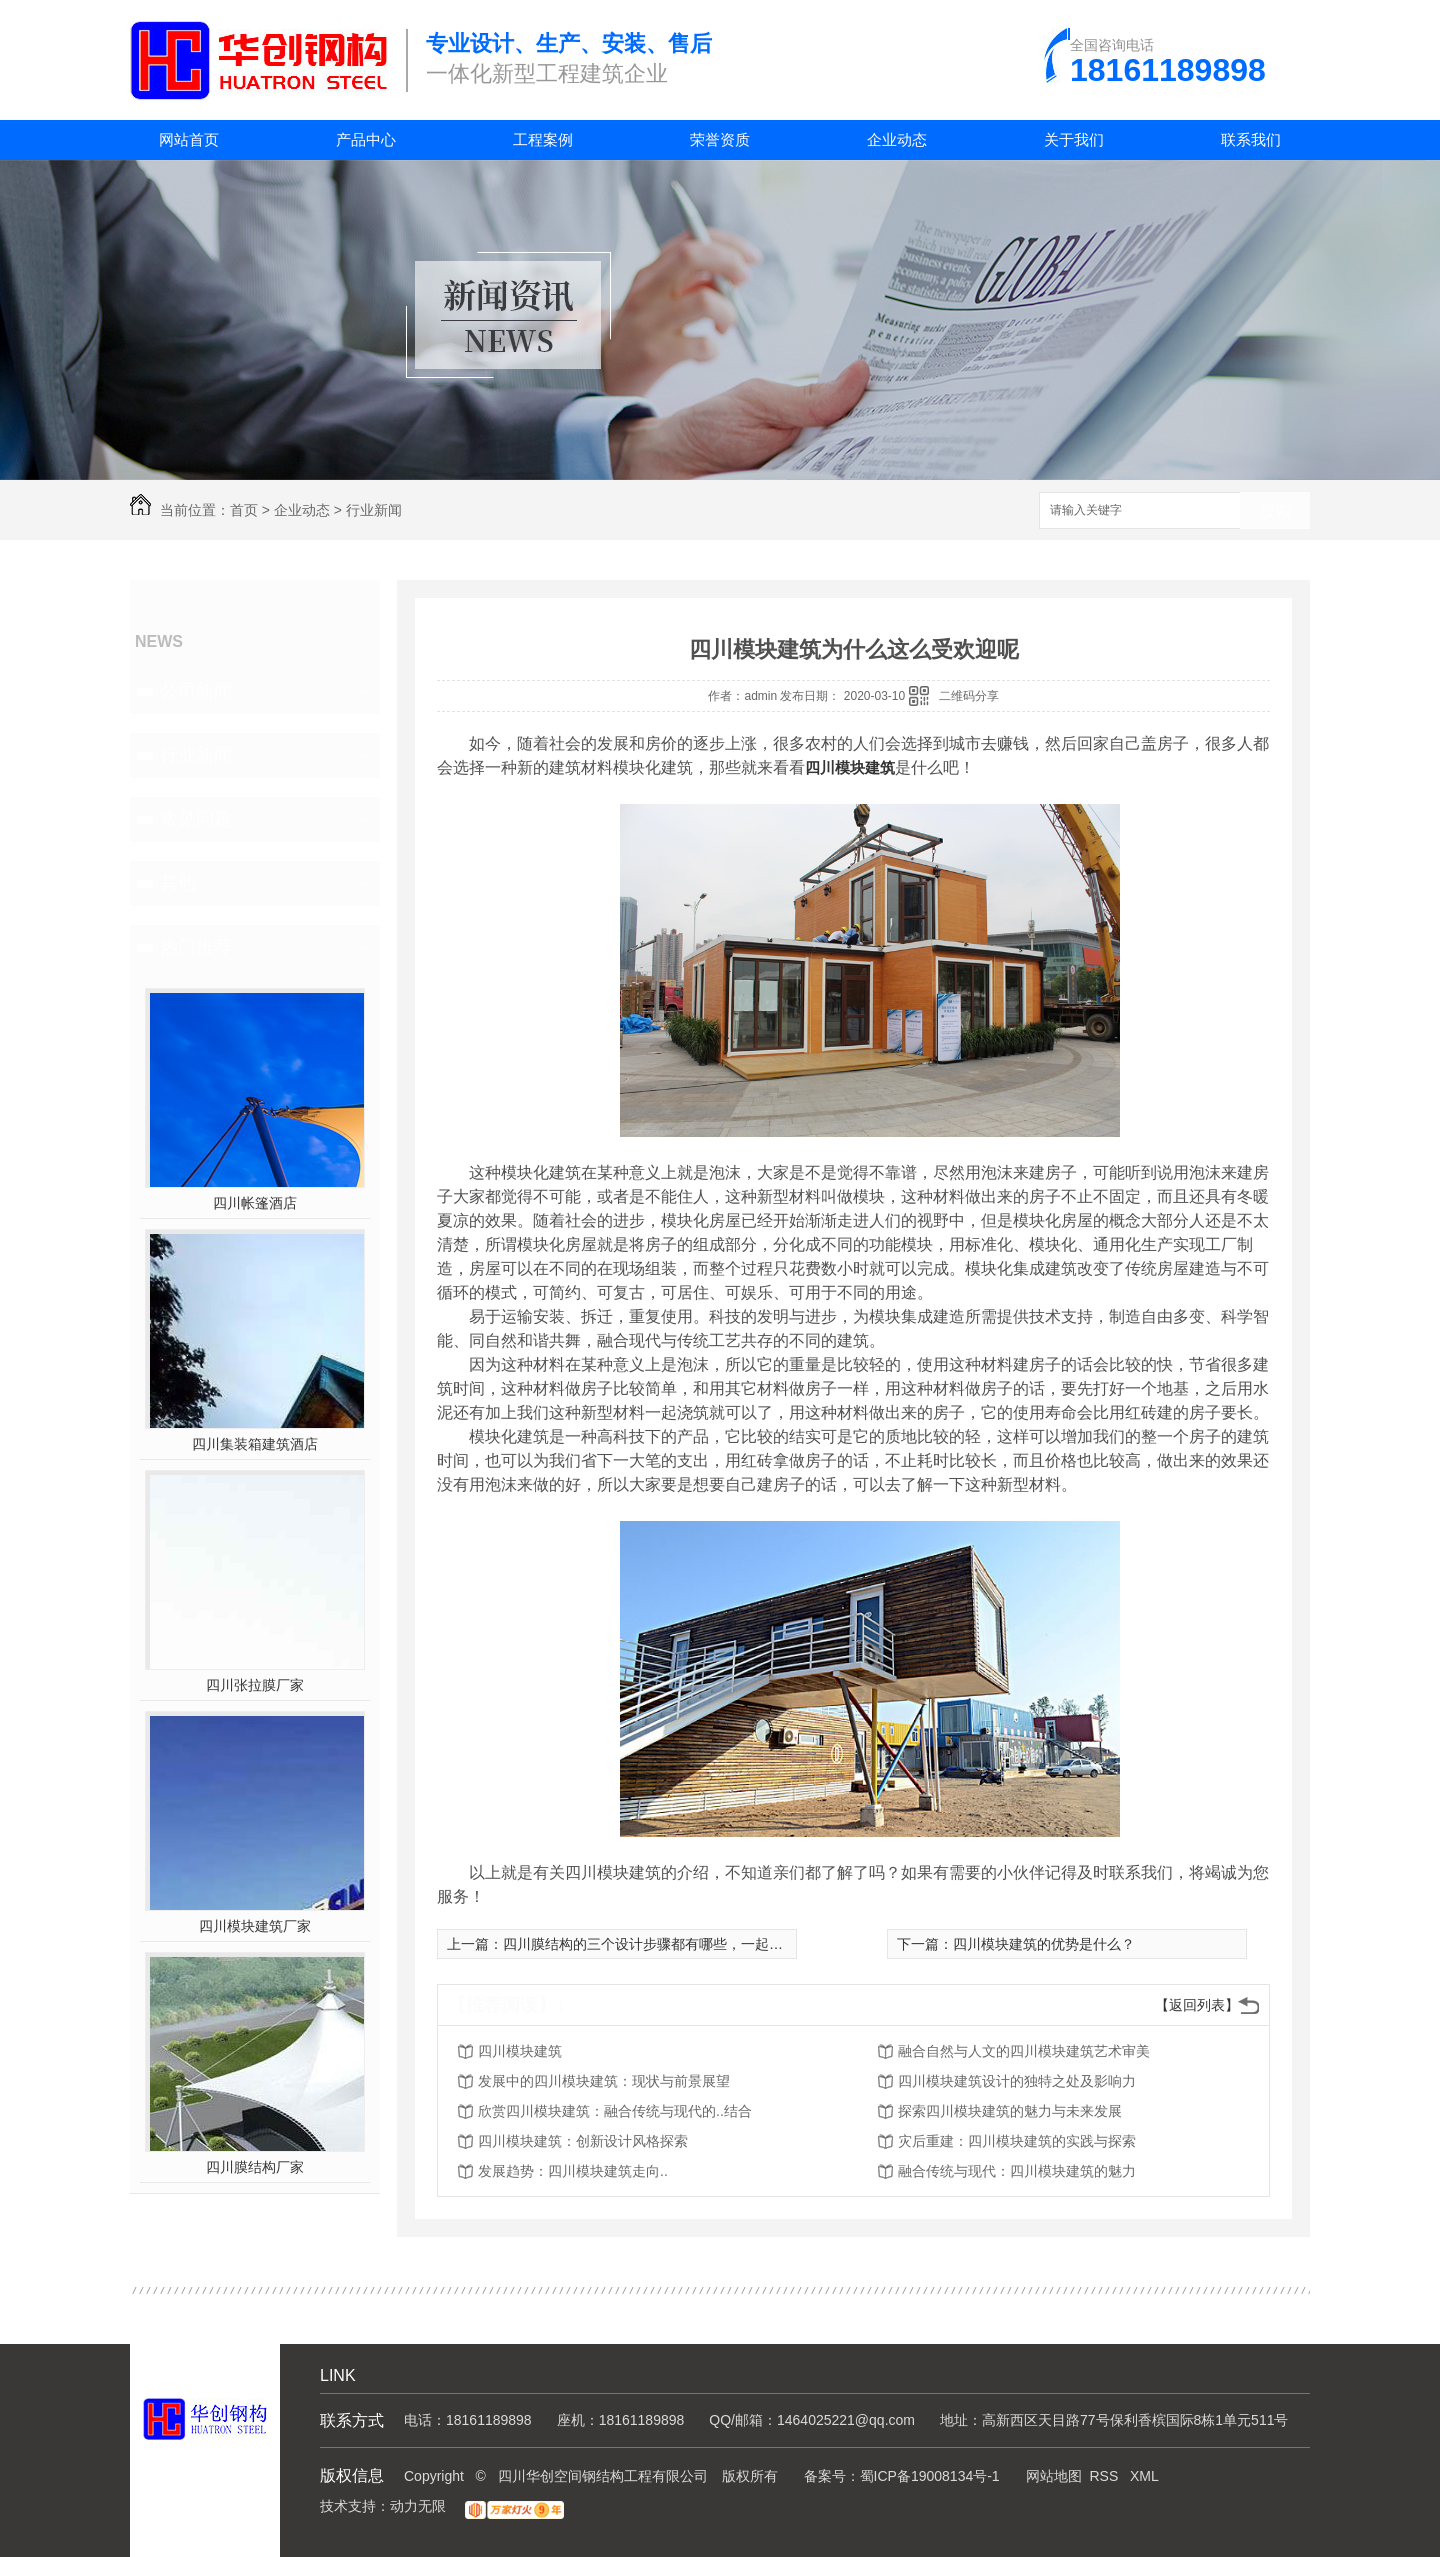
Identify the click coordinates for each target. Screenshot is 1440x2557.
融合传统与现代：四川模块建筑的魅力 (1017, 2171)
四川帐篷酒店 (255, 1203)
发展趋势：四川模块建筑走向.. (573, 2171)
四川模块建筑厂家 (255, 1926)
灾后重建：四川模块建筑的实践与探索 (1017, 2141)
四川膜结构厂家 (255, 2167)
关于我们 (1074, 139)
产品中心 (366, 139)
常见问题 (196, 819)
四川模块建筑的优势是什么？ (1044, 1944)
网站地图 (1054, 2476)
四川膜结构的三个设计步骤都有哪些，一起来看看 (657, 1944)
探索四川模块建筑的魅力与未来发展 (1010, 2111)
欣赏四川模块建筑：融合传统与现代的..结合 (615, 2111)
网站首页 (189, 139)
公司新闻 (196, 691)
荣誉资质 (720, 139)
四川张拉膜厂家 (255, 1685)
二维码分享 (969, 696)
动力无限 (418, 2506)
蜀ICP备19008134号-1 (930, 2476)
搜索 (1275, 511)
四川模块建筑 (520, 2051)
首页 (244, 510)
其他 (178, 883)
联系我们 (1251, 139)
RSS (1105, 2476)
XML (1144, 2476)
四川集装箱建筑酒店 (255, 1444)
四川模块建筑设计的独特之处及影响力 (1017, 2081)
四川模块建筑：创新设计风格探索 (583, 2141)
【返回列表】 (1197, 2005)
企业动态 (897, 139)
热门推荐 (196, 947)
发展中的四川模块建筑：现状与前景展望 (604, 2081)
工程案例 (543, 139)
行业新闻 (374, 510)
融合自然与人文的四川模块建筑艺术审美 (1024, 2051)
